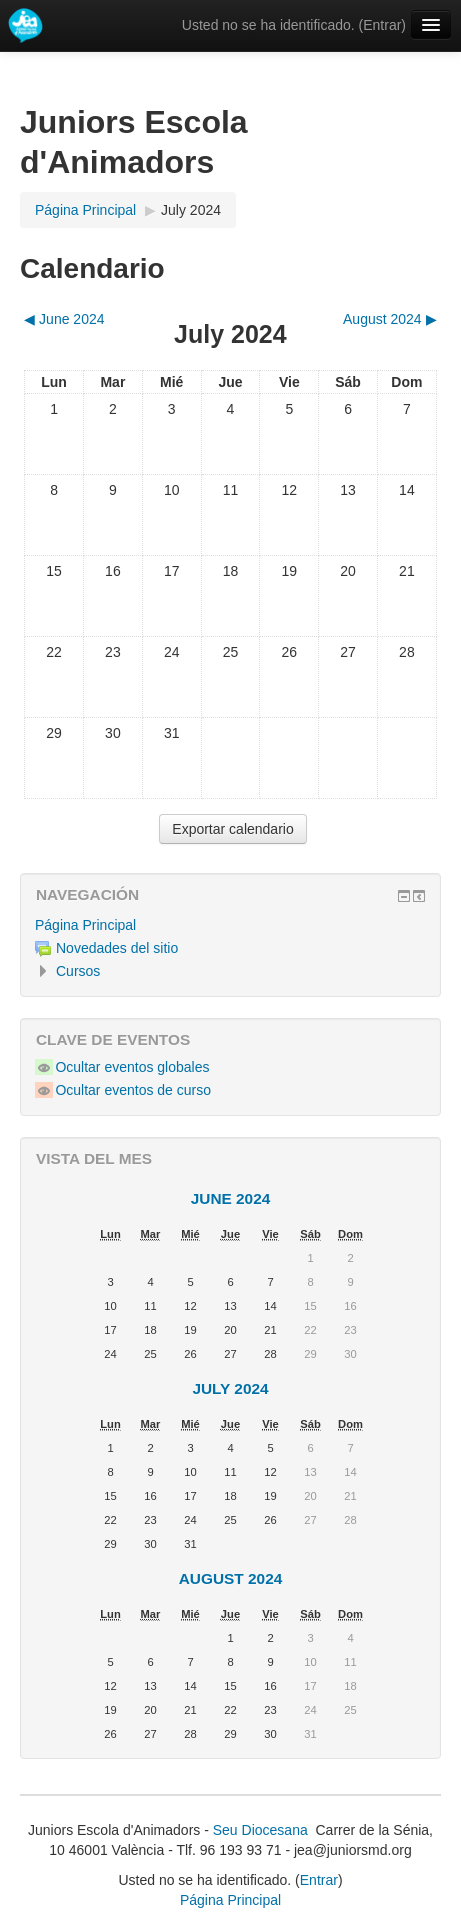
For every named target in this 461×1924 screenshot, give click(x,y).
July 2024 (191, 210)
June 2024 (231, 1198)
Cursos (78, 971)
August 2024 (231, 1578)
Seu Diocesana (260, 1830)
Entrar (382, 25)
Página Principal (85, 925)
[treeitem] (230, 925)
